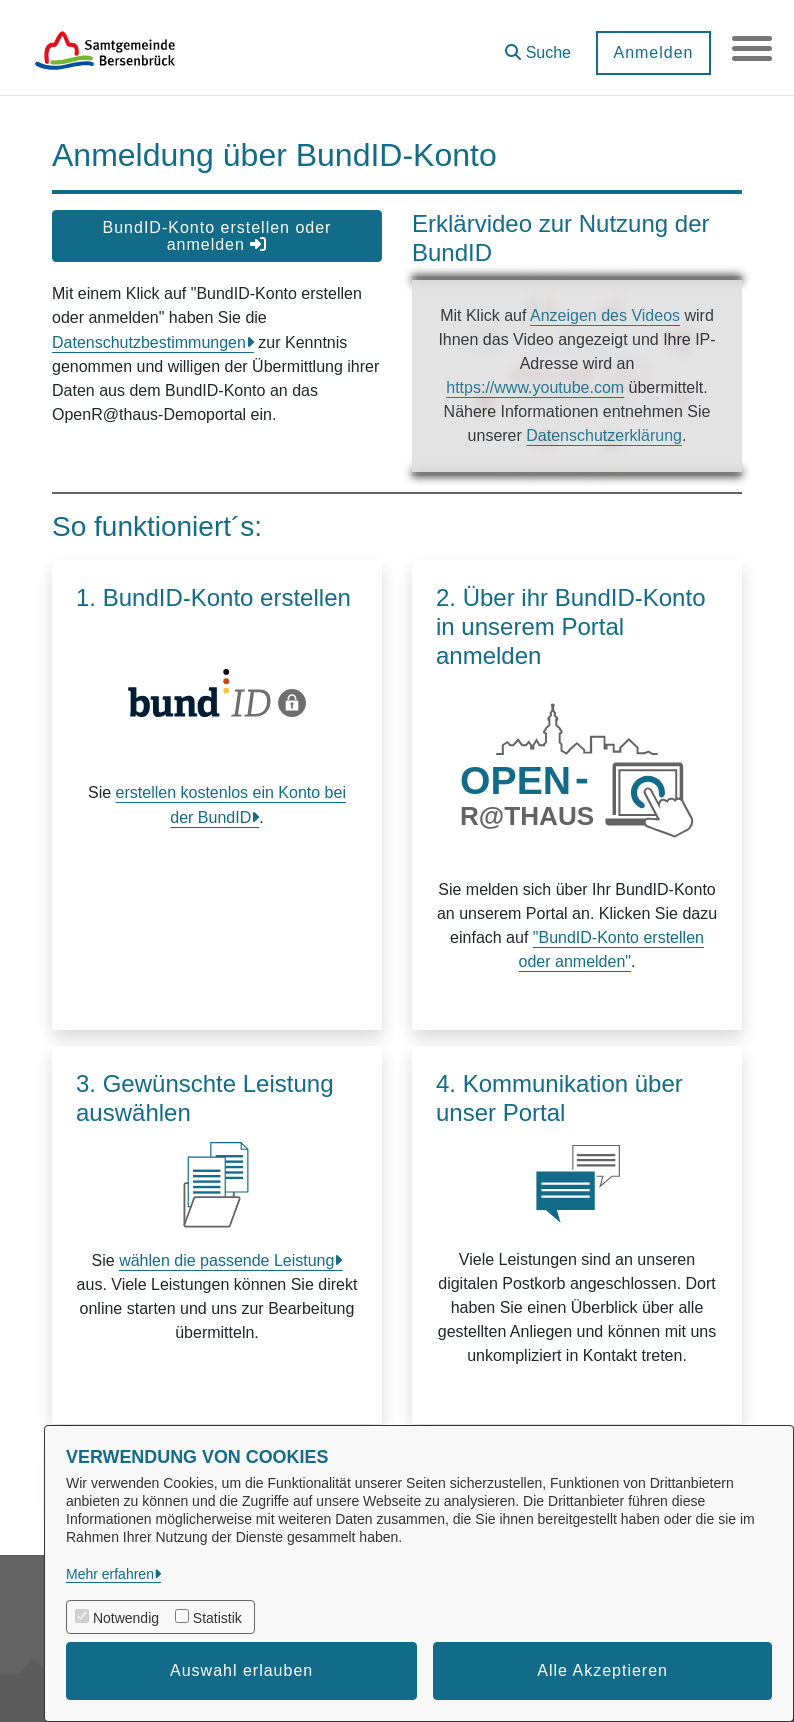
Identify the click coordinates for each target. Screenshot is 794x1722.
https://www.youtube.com (535, 387)
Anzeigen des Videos (605, 315)
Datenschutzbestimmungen (149, 342)
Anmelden (653, 52)
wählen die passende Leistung (226, 1260)
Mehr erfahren (110, 1574)
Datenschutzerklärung (604, 435)
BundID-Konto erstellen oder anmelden (217, 236)
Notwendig (126, 1618)
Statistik (217, 1618)
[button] (538, 45)
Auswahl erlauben (241, 1670)
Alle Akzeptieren (602, 1670)
